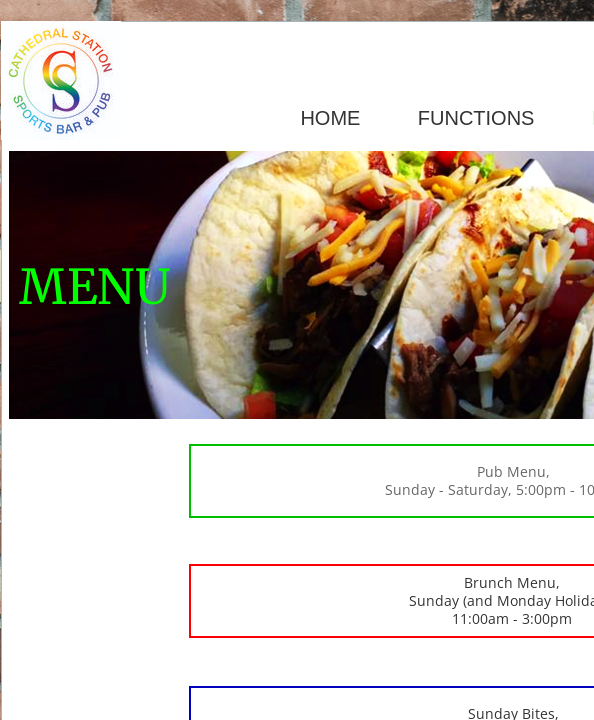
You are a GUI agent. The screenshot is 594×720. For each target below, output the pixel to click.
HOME (330, 118)
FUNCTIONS (476, 118)
